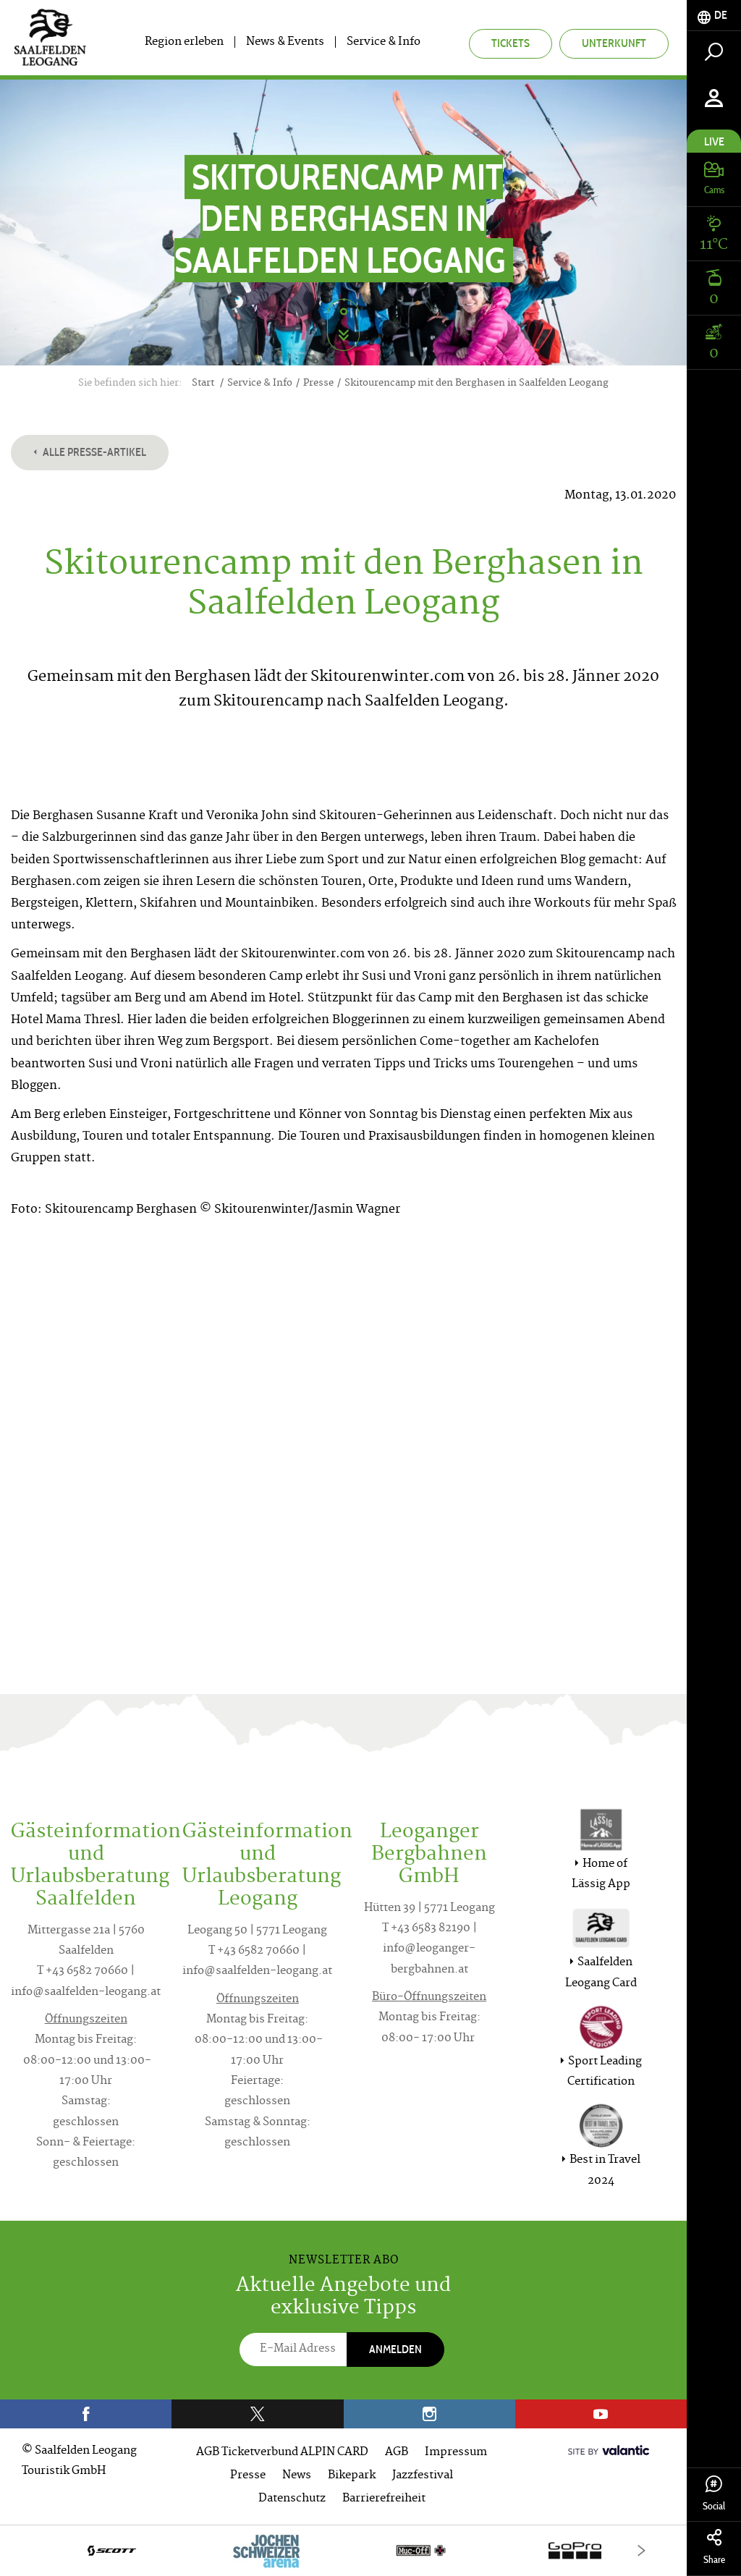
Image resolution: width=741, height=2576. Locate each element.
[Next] (641, 2550)
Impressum (456, 2453)
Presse (248, 2476)
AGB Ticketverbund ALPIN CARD (282, 2453)
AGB (396, 2453)
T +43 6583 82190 (426, 1929)
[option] (343, 2550)
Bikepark (352, 2476)
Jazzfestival (422, 2476)
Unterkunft (614, 43)
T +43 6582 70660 (82, 1971)
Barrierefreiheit (383, 2499)
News (296, 2476)
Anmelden (395, 2349)
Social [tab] (714, 2493)
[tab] (714, 15)
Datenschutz (292, 2499)
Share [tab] (714, 2547)
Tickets (510, 43)
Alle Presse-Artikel (89, 452)
